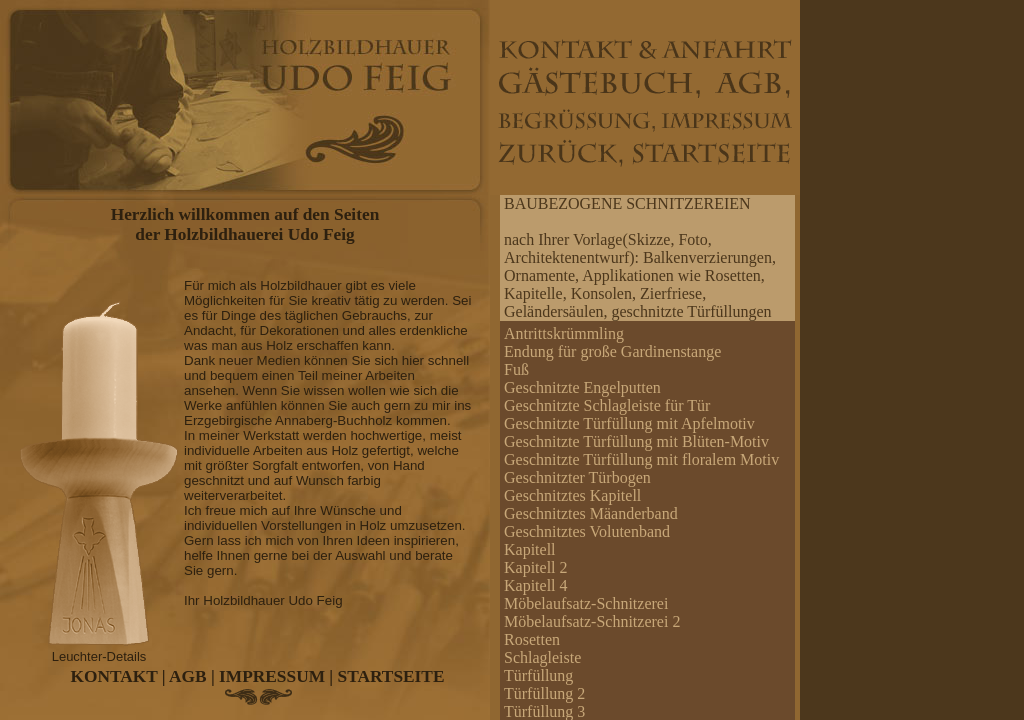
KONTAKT (114, 676)
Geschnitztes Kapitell (572, 495)
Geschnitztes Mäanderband (591, 513)
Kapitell (530, 549)
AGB (188, 676)
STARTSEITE (391, 676)
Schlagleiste (542, 657)
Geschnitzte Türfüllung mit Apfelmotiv (629, 423)
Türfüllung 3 (544, 711)
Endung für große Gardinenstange (612, 351)
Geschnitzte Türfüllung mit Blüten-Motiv (636, 441)
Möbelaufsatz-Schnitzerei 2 (592, 621)
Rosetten (532, 639)
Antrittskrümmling (564, 333)
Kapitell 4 (536, 585)
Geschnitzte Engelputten (582, 387)
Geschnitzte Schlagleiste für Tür (607, 405)
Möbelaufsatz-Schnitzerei (586, 603)
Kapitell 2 (536, 567)
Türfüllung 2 (544, 693)
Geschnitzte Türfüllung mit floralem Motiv (641, 459)
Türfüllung (538, 675)
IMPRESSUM (272, 676)
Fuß (516, 369)
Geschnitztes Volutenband (587, 531)
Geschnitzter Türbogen (577, 477)
